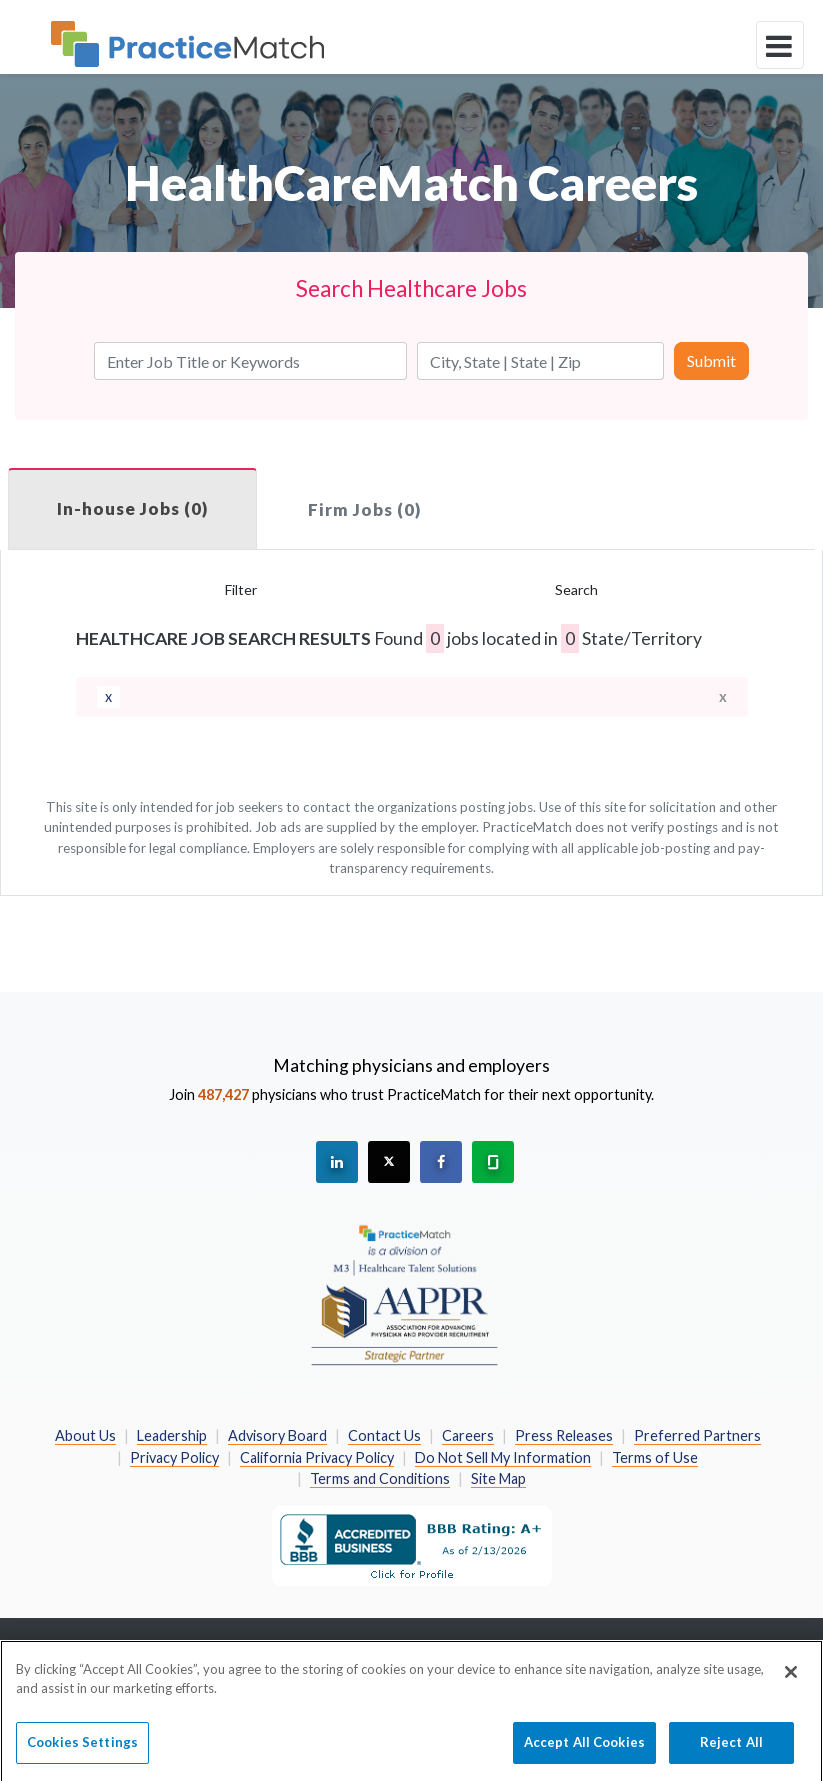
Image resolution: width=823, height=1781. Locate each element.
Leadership (172, 1435)
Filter (241, 589)
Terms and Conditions (380, 1478)
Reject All (731, 1750)
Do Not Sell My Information (503, 1457)
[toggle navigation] (780, 45)
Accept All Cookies (584, 1750)
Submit (711, 360)
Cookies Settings (82, 1750)
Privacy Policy (174, 1457)
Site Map (498, 1478)
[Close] (791, 1680)
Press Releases (564, 1435)
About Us (85, 1435)
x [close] (723, 696)
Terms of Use (655, 1457)
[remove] (108, 697)
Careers (468, 1435)
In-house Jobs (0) (132, 508)
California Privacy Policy (317, 1457)
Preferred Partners (697, 1435)
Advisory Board (277, 1435)
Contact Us (384, 1435)
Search (576, 589)
